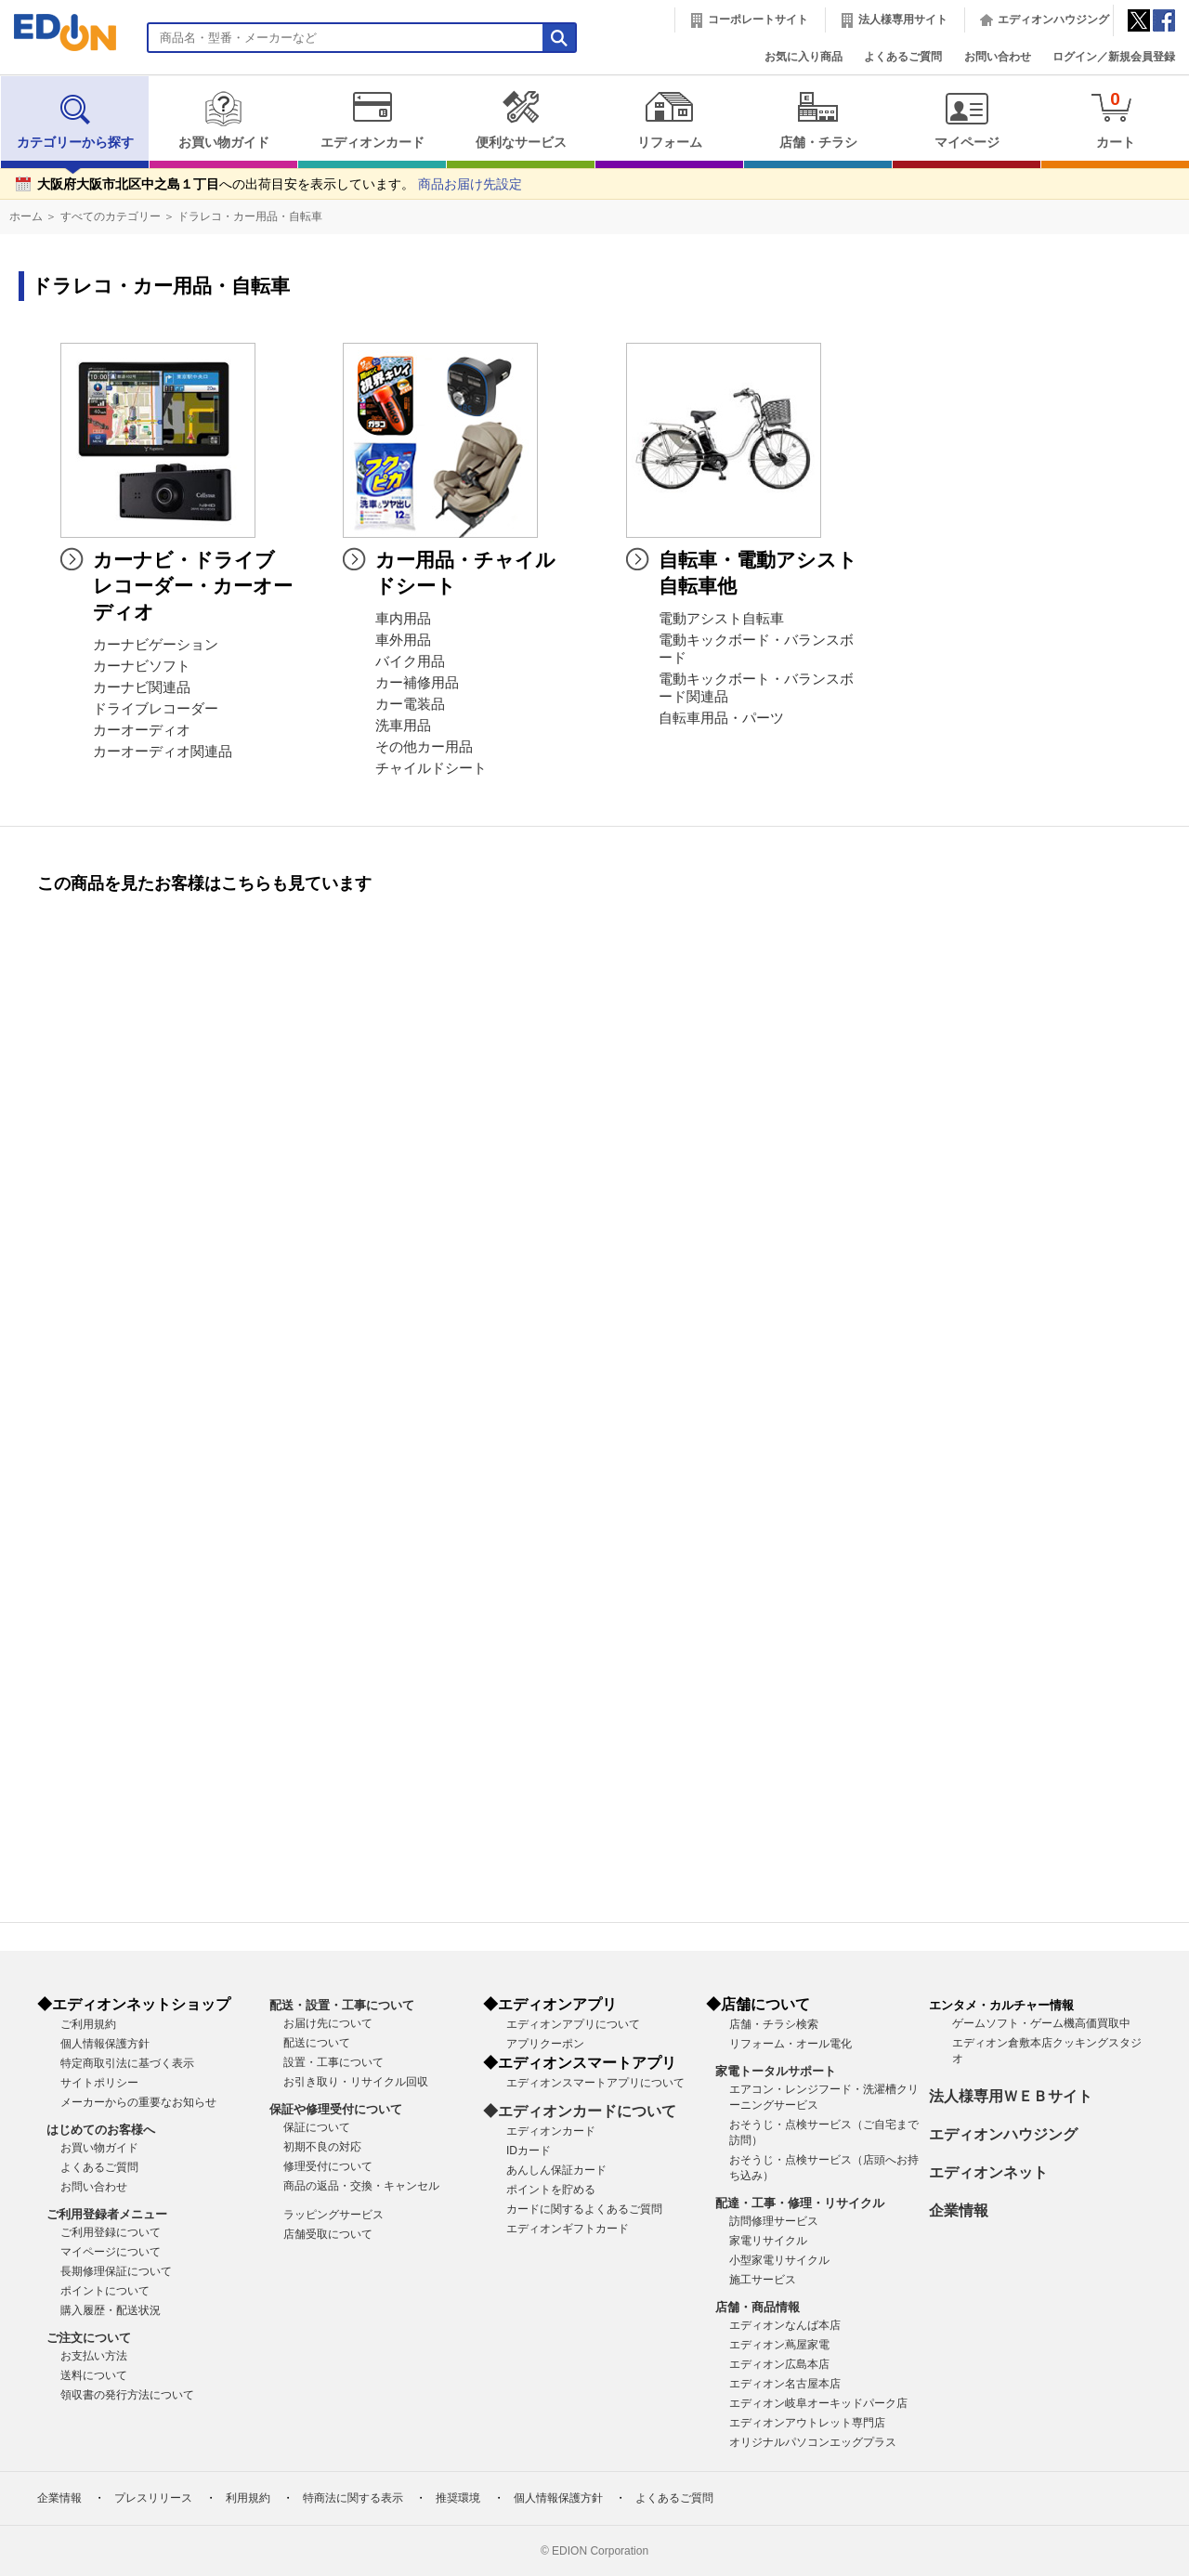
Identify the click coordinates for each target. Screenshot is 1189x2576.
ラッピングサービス (333, 2214)
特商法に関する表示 (353, 2497)
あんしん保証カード (556, 2170)
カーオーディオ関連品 (162, 751)
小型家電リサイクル (779, 2260)
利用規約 (248, 2497)
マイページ (966, 120)
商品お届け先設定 (470, 184)
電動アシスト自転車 (721, 618)
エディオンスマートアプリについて (595, 2082)
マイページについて (110, 2251)
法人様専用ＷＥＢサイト (1010, 2096)
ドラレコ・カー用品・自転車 (249, 216)
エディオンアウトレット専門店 (807, 2422)
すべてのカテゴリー (110, 216)
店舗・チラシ (818, 120)
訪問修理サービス (773, 2221)
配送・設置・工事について (341, 2005)
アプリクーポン (545, 2043)
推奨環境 (458, 2497)
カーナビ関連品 (141, 687)
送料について (93, 2375)
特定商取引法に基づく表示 (127, 2063)
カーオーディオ (141, 730)
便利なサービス (520, 120)
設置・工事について (333, 2062)
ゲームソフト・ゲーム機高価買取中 (1041, 2023)
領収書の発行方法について (127, 2394)
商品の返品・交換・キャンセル (361, 2185)
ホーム (26, 216)
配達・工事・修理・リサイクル (799, 2203)
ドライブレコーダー (155, 708)
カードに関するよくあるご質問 (584, 2209)
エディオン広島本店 (779, 2364)
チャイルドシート (431, 768)
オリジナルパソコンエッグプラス (812, 2442)
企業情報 (958, 2210)
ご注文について (88, 2338)
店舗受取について (327, 2234)
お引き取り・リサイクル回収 (355, 2081)
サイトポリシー (99, 2082)
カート (1115, 119)
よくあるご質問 (903, 56)
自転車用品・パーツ (721, 718)
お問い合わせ (997, 56)
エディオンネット (988, 2172)
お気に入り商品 (803, 56)
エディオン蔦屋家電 (779, 2344)
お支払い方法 (93, 2355)
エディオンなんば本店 (785, 2325)
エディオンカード (372, 120)
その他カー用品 (424, 746)
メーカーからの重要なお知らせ (138, 2102)
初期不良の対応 (322, 2146)
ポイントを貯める (550, 2189)
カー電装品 (410, 704)
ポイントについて (105, 2290)
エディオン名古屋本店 (785, 2383)
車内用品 (403, 618)
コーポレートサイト (758, 19)
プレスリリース (153, 2497)
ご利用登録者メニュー (106, 2214)
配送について (316, 2042)
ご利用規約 (88, 2024)
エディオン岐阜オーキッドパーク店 (818, 2403)
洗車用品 (403, 725)
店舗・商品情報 (757, 2307)
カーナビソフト (141, 666)
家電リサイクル (768, 2240)
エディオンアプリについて (573, 2024)
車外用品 (403, 640)
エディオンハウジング (1053, 19)
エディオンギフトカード (567, 2228)
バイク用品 (410, 661)
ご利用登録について (110, 2232)
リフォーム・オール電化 (790, 2043)
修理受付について (327, 2166)
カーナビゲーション (155, 644)
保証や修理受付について (335, 2109)
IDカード (528, 2150)
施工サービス (762, 2279)
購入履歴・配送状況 (110, 2310)
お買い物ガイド (223, 120)
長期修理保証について (116, 2271)
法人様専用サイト (902, 19)
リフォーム (669, 120)
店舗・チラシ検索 (773, 2024)
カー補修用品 (417, 682)
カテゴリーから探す (75, 120)
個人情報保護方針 (105, 2043)
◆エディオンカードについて (579, 2111)
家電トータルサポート (775, 2071)
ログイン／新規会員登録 (1113, 56)
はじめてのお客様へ (100, 2130)
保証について (316, 2127)
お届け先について (327, 2023)
